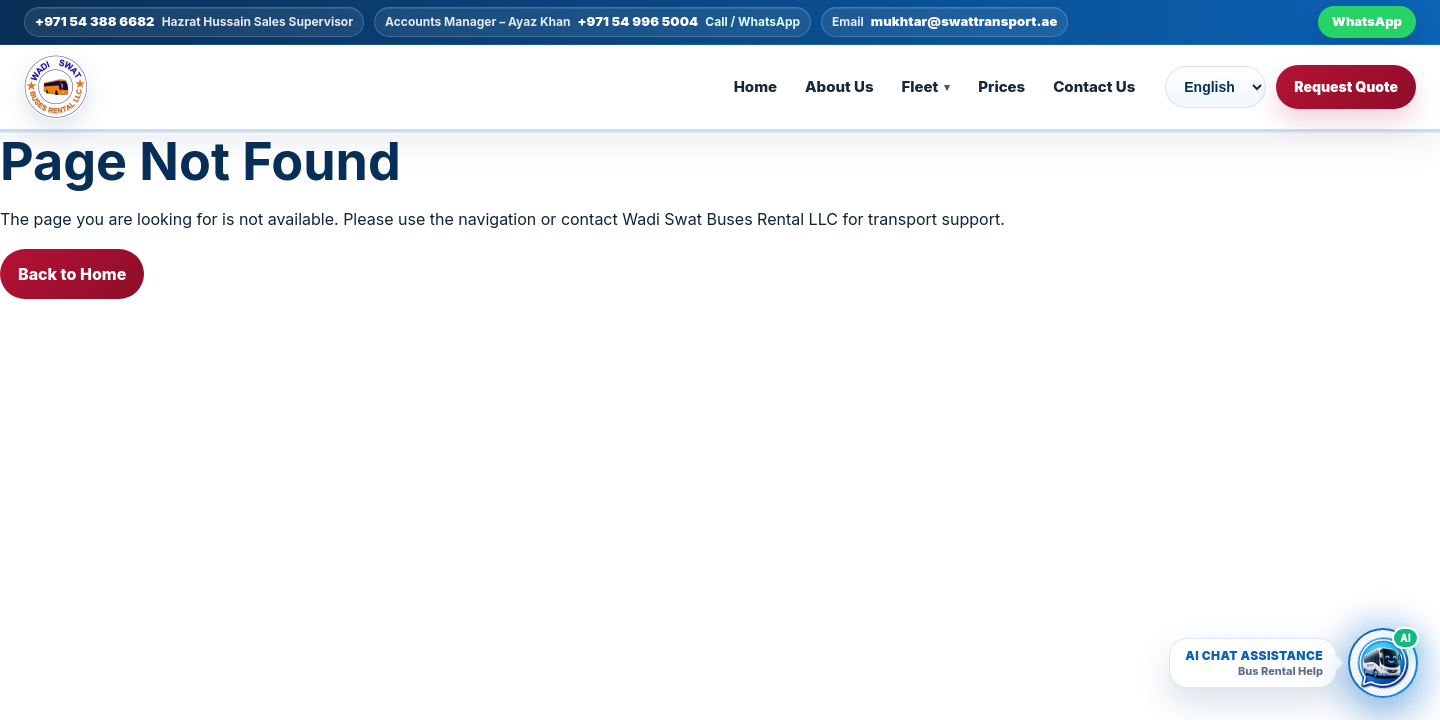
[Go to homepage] (70, 87)
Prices (1001, 86)
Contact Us (1094, 86)
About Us (839, 86)
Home (755, 86)
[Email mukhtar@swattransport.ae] (944, 22)
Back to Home (72, 274)
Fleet (920, 86)
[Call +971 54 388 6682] (194, 22)
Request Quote (1346, 86)
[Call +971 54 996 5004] (592, 22)
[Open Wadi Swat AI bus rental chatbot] (1383, 663)
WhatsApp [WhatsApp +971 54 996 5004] (1367, 21)
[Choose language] (1215, 87)
